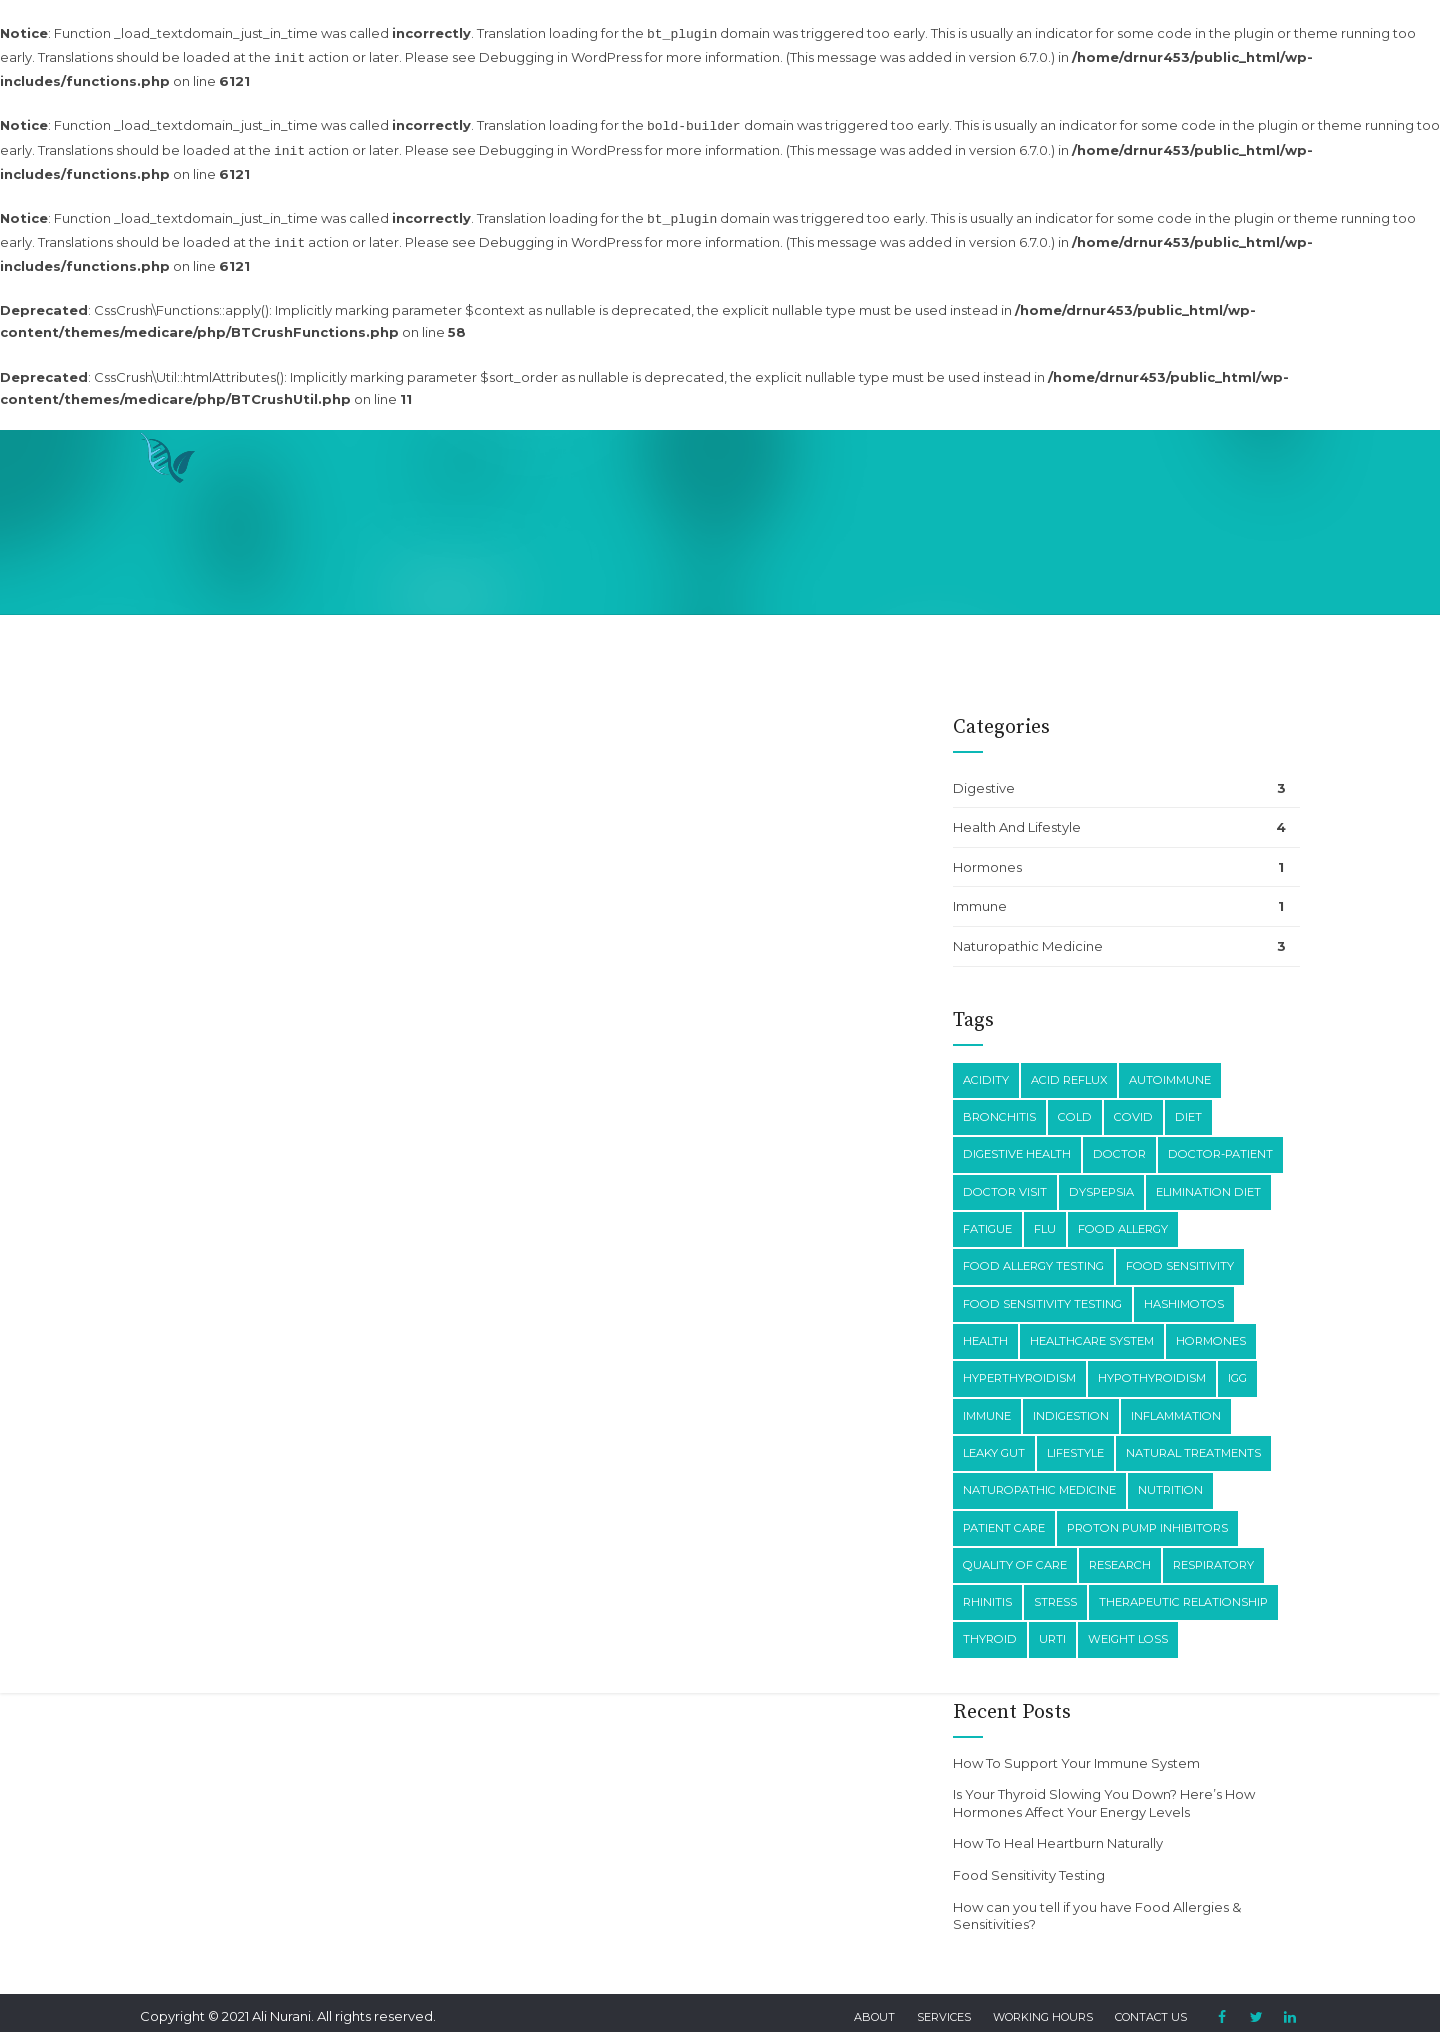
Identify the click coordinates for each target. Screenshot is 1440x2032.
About (874, 2005)
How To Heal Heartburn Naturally (1058, 1831)
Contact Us (1151, 2005)
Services (944, 2005)
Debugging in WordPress (560, 55)
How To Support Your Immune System (1076, 1751)
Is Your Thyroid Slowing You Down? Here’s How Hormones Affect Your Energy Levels (1104, 1791)
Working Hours (1043, 2005)
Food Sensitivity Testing (1029, 1863)
